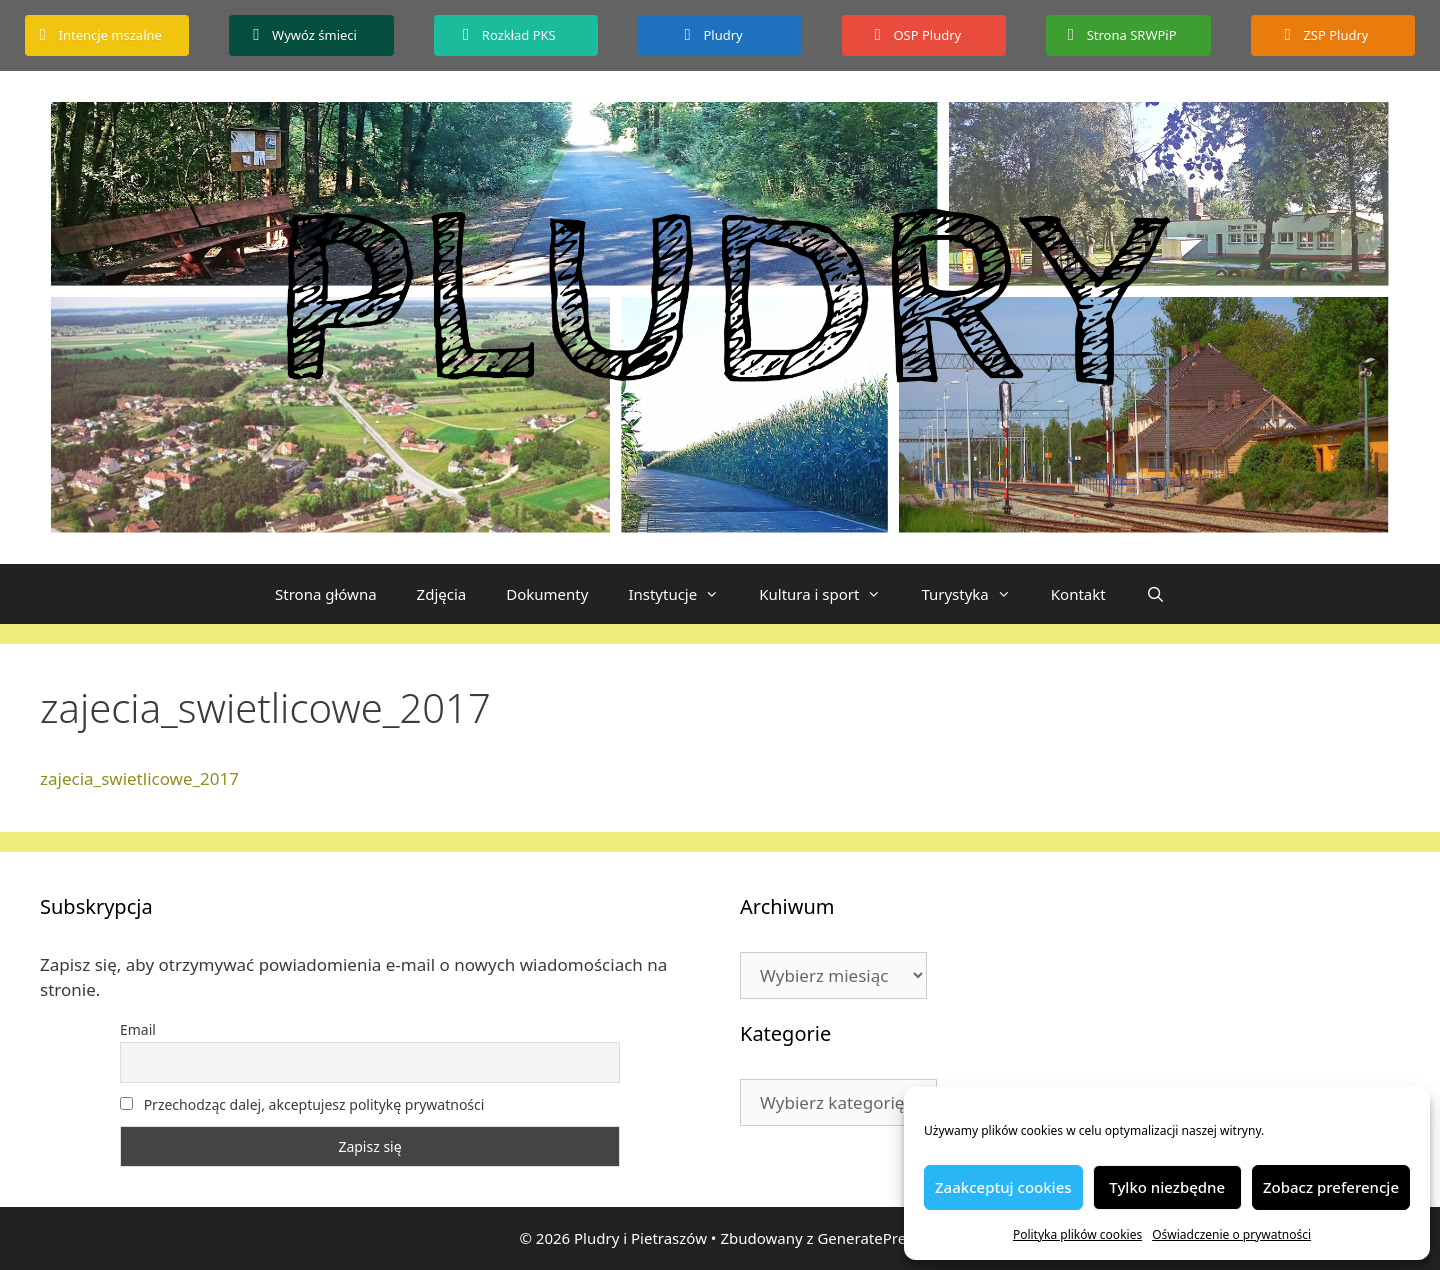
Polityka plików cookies (1077, 1234)
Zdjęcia (442, 594)
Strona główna (326, 594)
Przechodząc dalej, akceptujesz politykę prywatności (302, 1104)
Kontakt (1078, 594)
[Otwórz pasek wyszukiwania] (1155, 594)
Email (138, 1029)
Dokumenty (547, 594)
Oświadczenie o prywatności (1231, 1234)
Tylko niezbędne (1167, 1187)
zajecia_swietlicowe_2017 (139, 778)
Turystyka (975, 594)
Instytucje (683, 594)
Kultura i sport (830, 594)
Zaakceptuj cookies (1003, 1187)
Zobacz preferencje (1331, 1187)
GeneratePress (868, 1238)
